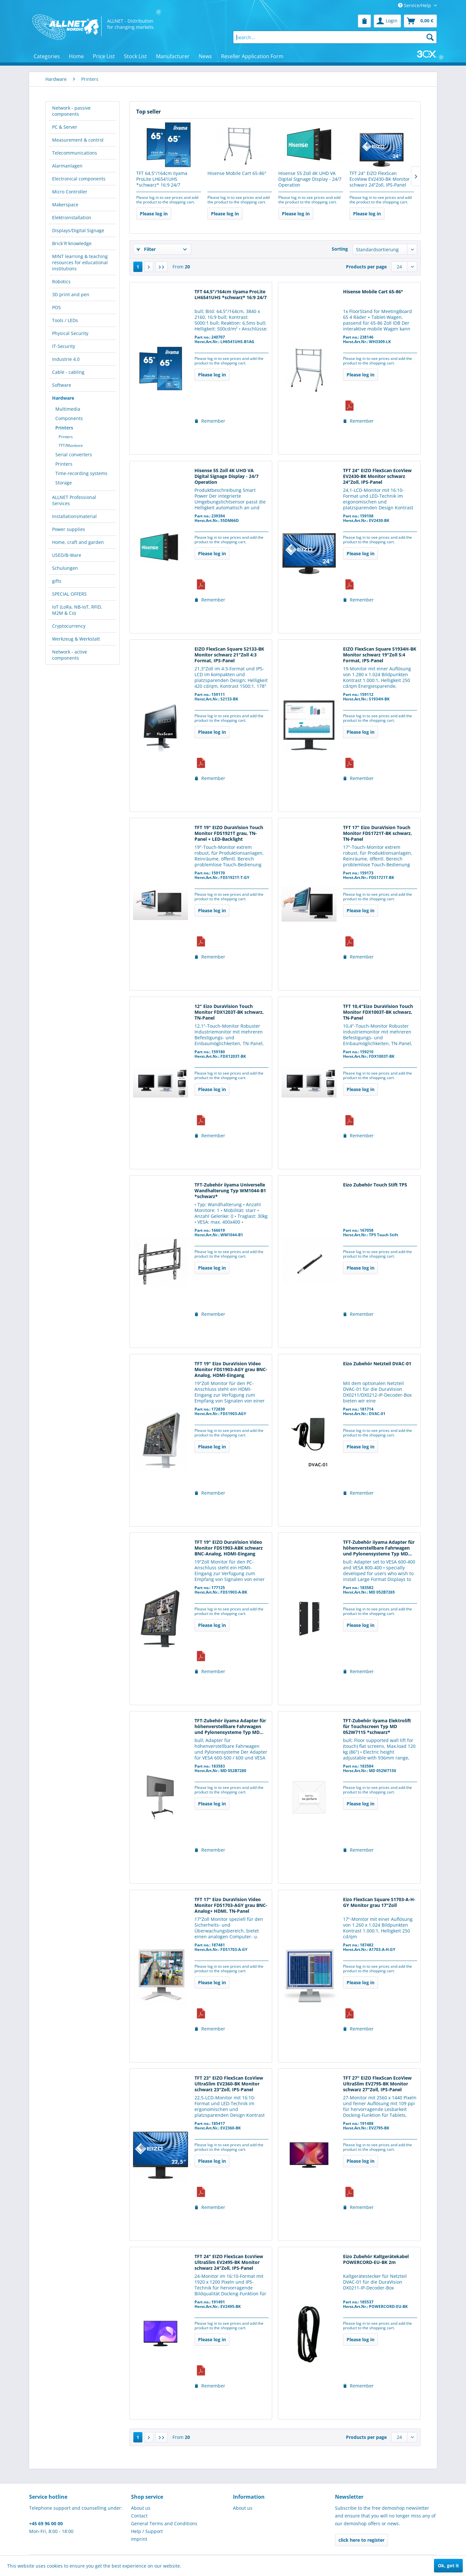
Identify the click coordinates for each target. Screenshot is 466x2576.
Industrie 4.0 (66, 359)
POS (56, 307)
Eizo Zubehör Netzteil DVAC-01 (377, 1364)
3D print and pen (70, 294)
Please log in (154, 214)
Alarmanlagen (67, 166)
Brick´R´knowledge (72, 243)
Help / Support (147, 2531)
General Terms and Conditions (164, 2523)
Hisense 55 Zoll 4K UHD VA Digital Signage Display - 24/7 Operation (309, 179)
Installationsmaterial (74, 516)
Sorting (340, 249)
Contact (139, 2516)
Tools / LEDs (65, 320)
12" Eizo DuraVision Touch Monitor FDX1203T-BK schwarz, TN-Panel (229, 1012)
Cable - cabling (68, 372)
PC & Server (64, 127)
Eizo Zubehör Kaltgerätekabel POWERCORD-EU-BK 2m (376, 2259)
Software (61, 385)
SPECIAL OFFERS (69, 594)
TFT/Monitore (71, 445)
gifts (56, 581)
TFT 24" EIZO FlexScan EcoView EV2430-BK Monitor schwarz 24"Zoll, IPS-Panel (380, 179)
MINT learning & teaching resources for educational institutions (80, 262)
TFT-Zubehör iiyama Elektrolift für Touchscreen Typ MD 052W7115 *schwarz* (377, 1726)
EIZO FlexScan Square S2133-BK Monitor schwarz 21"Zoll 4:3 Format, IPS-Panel (229, 655)
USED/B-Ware (66, 555)
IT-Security (63, 346)
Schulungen (65, 568)
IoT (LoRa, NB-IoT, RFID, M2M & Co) (77, 610)
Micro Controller (69, 192)
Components (69, 418)
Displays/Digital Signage (78, 230)
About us (140, 2508)
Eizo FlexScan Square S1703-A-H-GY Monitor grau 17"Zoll (379, 1902)
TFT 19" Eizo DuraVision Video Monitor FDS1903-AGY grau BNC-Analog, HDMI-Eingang (230, 1369)
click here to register (361, 2540)
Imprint (139, 2539)
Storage (63, 483)
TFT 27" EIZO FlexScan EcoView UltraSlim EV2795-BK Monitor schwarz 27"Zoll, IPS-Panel (377, 2084)
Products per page (366, 267)
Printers (64, 428)
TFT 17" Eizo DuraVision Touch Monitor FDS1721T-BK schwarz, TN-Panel (377, 833)
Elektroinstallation (71, 217)
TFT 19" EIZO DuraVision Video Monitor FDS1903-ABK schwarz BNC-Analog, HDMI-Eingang (228, 1548)
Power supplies (68, 529)
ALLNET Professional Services (74, 500)
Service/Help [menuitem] (415, 5)
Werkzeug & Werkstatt (76, 639)
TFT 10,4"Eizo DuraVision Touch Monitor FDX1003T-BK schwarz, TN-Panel (378, 1012)
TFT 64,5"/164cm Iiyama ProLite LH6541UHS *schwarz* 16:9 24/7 (161, 179)
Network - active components (69, 655)
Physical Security (70, 333)
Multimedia (67, 409)
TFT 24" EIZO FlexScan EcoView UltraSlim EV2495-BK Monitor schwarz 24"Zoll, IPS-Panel (228, 2262)
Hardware (63, 398)
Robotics (61, 281)
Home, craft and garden (78, 542)
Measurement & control (78, 140)
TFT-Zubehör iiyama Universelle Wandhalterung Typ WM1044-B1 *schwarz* (230, 1190)
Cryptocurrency (68, 626)
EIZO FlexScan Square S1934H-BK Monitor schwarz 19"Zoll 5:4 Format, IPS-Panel (379, 655)
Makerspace (65, 204)
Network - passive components (71, 111)
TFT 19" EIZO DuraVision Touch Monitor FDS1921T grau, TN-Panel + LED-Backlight (228, 833)
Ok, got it (448, 2565)
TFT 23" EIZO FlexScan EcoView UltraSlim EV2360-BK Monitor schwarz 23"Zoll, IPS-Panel (228, 2084)
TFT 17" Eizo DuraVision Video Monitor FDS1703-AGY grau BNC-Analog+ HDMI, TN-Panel (230, 1905)
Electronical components (78, 179)
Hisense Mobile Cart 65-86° (236, 173)
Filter (146, 249)
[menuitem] (364, 21)
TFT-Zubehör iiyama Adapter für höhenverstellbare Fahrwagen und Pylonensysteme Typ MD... (379, 1548)
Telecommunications (74, 153)
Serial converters (73, 454)
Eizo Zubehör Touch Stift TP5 (375, 1185)
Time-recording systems (81, 473)
